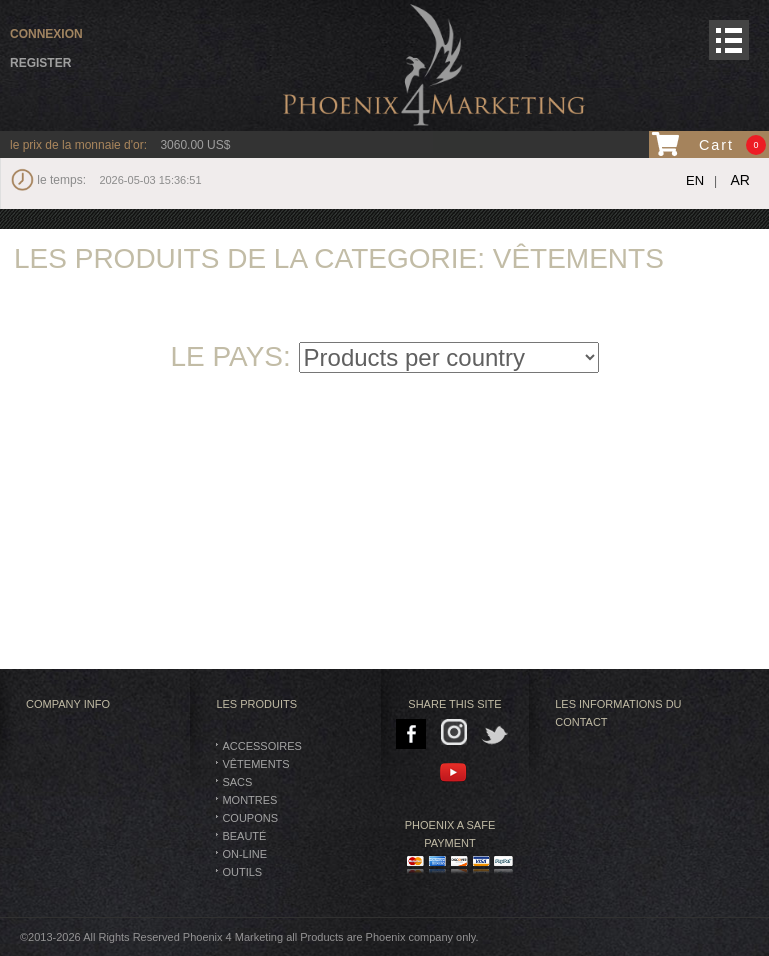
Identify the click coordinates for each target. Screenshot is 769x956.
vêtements (255, 764)
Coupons (250, 818)
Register (40, 63)
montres (249, 800)
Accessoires (261, 746)
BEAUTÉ (244, 836)
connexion (46, 34)
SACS (237, 782)
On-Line (244, 854)
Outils (242, 872)
